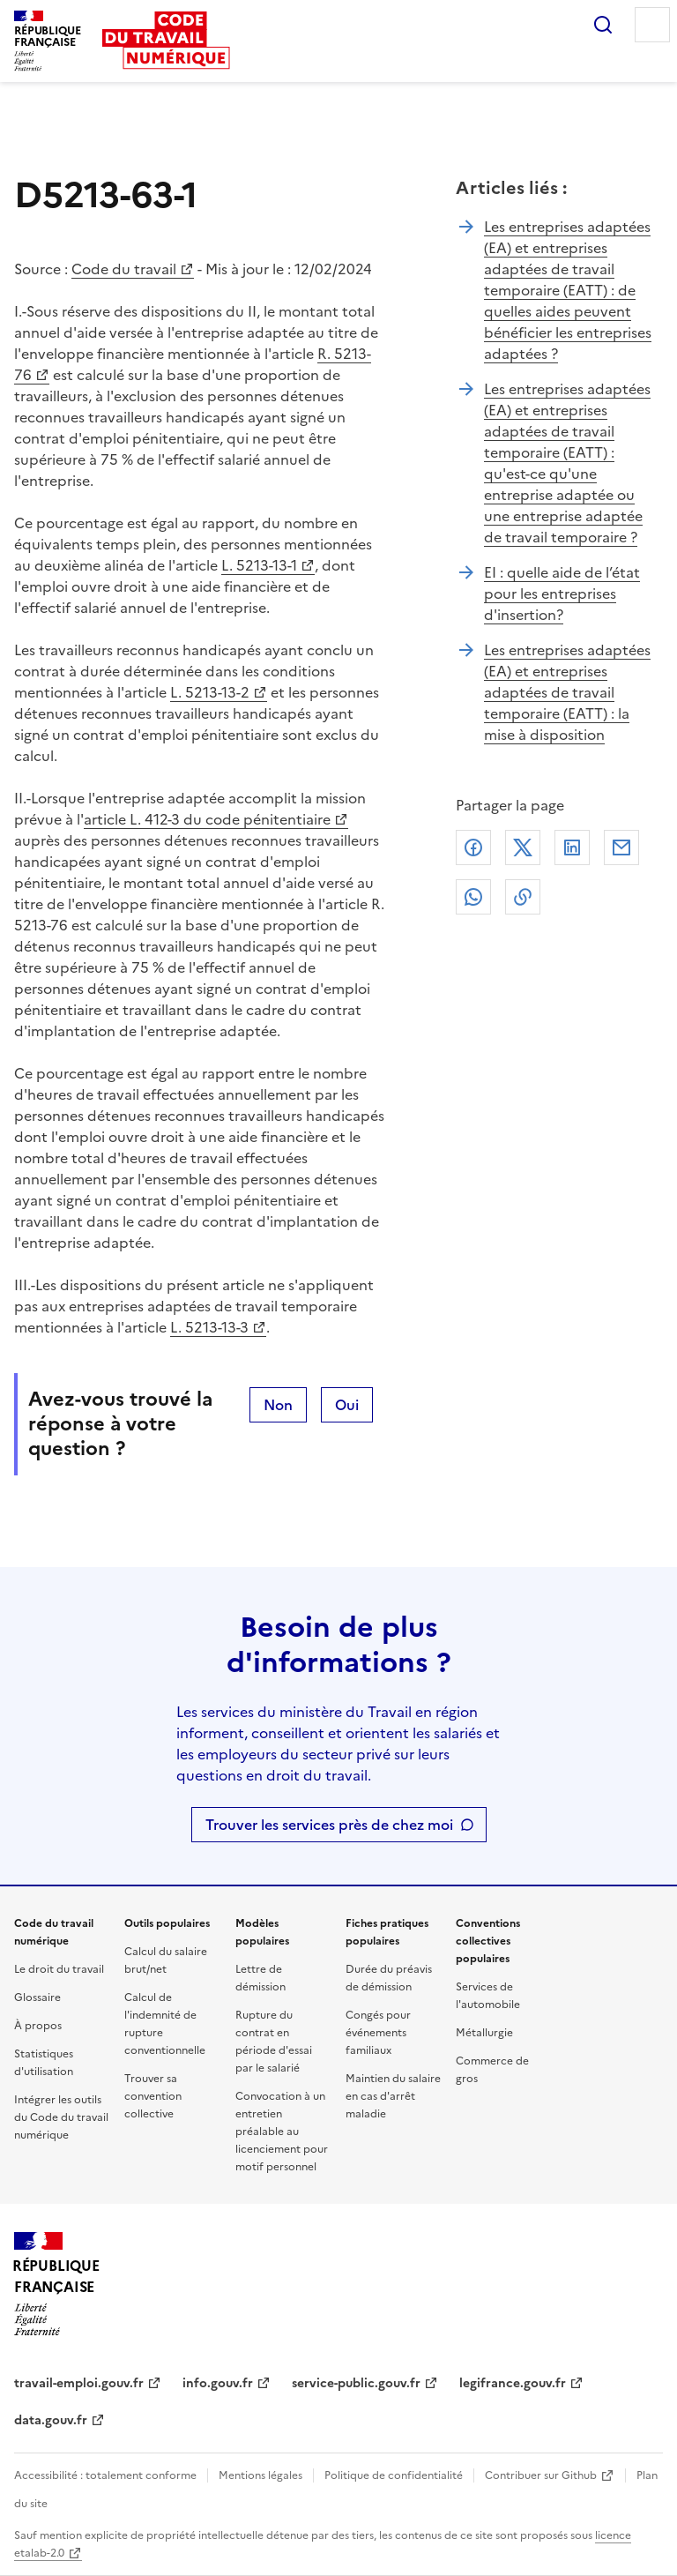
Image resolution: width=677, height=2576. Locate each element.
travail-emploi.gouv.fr (79, 2383)
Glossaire (37, 1997)
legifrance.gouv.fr (512, 2383)
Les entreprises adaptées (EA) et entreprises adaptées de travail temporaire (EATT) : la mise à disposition (567, 692)
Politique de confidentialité (393, 2475)
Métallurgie (484, 2033)
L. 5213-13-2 (209, 692)
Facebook (473, 847)
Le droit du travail (59, 1969)
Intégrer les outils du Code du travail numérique (61, 2117)
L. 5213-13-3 (209, 1327)
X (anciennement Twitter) (522, 847)
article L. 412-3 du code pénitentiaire (207, 819)
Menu (652, 24)
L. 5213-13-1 (259, 565)
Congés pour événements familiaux (378, 2032)
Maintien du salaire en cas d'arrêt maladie (393, 2096)
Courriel (621, 847)
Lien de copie (522, 897)
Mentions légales (260, 2475)
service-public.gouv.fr (356, 2383)
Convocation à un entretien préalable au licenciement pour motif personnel (281, 2131)
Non (278, 1404)
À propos (38, 2026)
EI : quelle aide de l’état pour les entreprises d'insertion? (562, 593)
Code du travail (123, 269)
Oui (347, 1404)
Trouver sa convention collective (153, 2096)
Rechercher (603, 24)
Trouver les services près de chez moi (329, 1824)
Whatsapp (473, 897)
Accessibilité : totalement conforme (105, 2475)
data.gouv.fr (50, 2420)
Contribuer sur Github (541, 2475)
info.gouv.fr (217, 2383)
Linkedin (572, 847)
